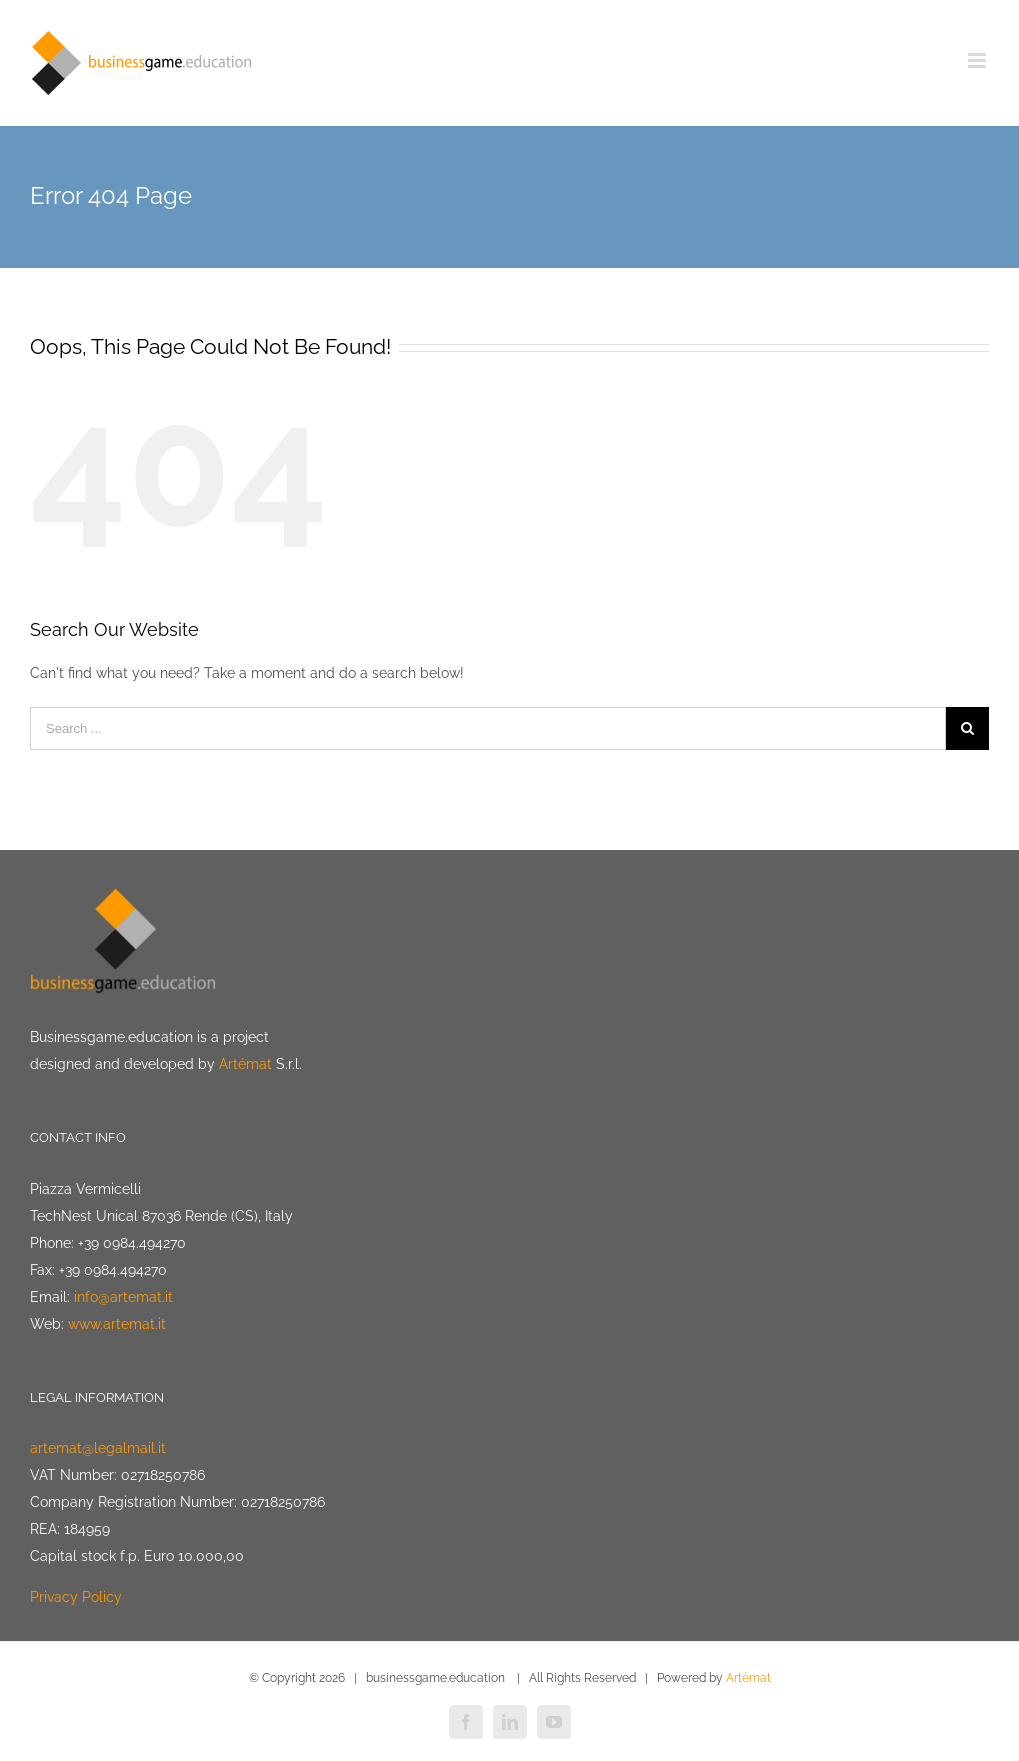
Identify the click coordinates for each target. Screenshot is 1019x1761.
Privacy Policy (76, 1597)
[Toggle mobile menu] (978, 60)
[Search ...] (488, 728)
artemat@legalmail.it (98, 1448)
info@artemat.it (123, 1297)
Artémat (245, 1064)
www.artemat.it (117, 1324)
